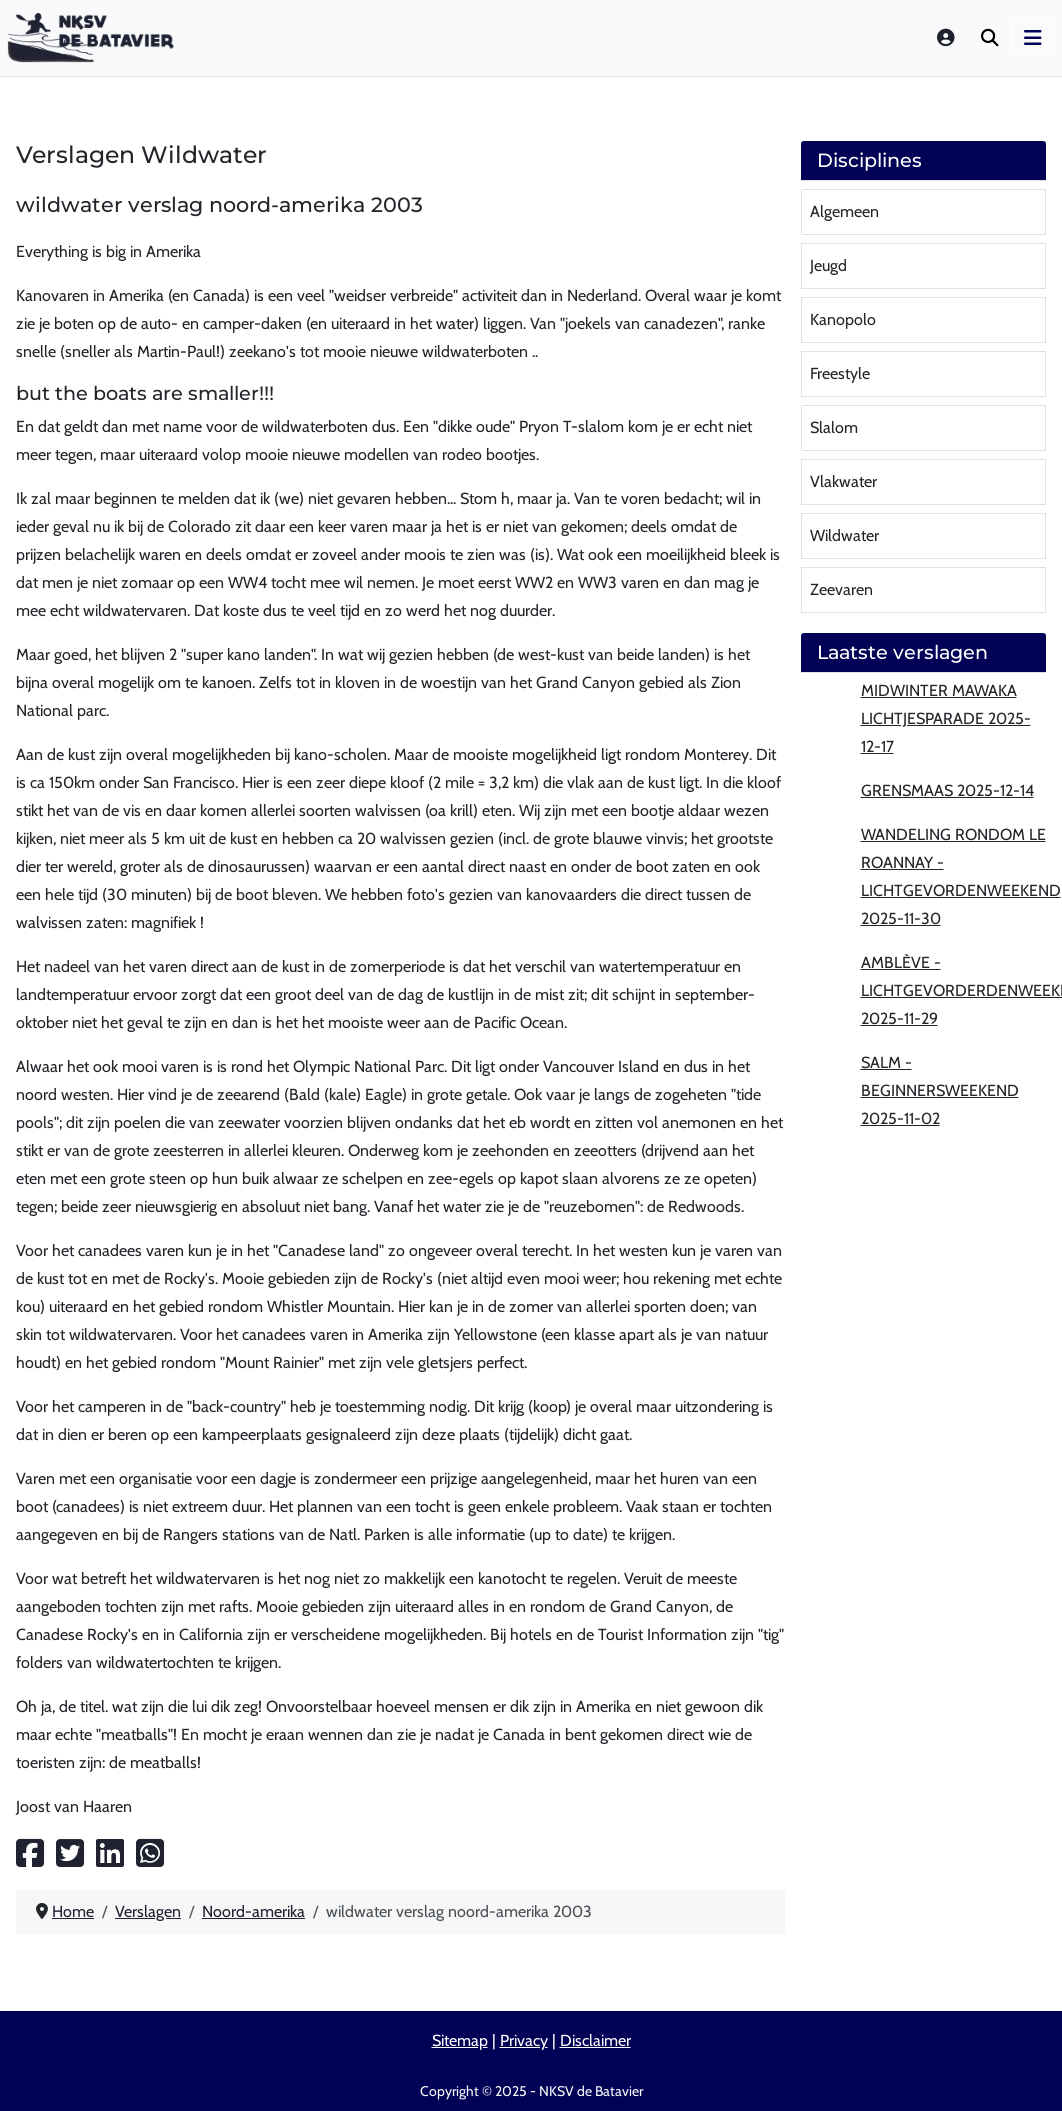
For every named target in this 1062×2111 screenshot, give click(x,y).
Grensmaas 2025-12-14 (947, 790)
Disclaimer (595, 2040)
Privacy (524, 2040)
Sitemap (460, 2040)
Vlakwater (843, 481)
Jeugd (828, 265)
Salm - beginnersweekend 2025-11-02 (940, 1090)
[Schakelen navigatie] (1033, 38)
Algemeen (844, 211)
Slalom (834, 427)
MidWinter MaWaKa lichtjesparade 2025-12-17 (946, 718)
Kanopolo (843, 319)
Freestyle (840, 373)
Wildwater (844, 535)
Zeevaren (841, 589)
